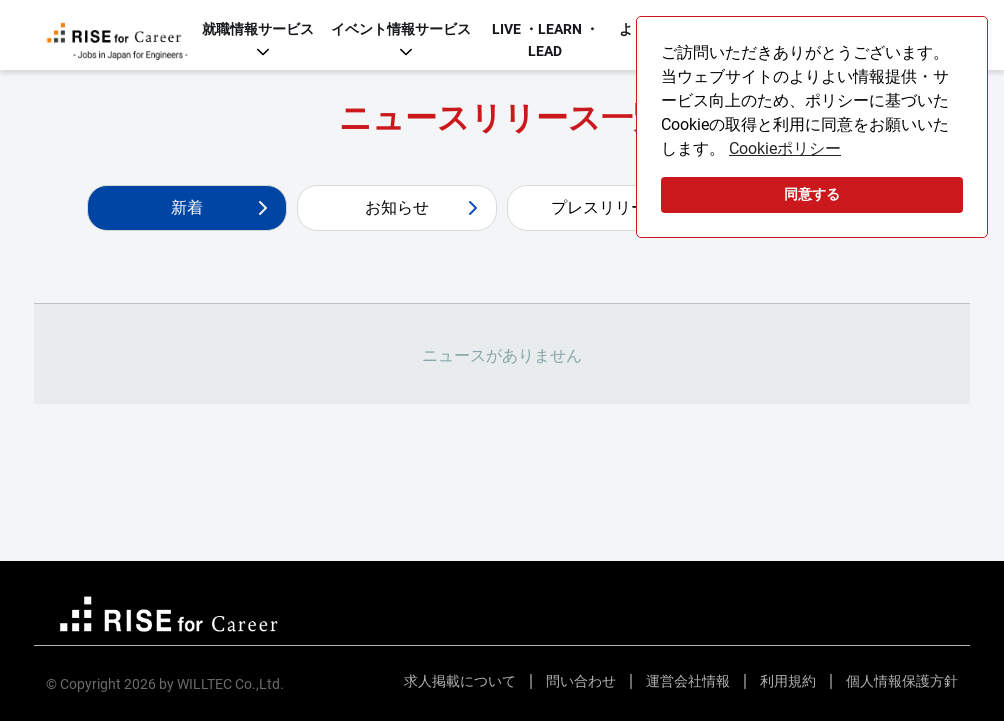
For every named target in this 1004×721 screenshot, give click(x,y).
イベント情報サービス (401, 29)
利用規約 (788, 681)
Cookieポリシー (785, 148)
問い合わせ (581, 681)
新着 (187, 207)
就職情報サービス (258, 29)
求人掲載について (460, 681)
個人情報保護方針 (902, 681)
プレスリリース (607, 207)
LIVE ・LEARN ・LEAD (545, 40)
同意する (812, 194)
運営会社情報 (688, 681)
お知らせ (397, 207)
